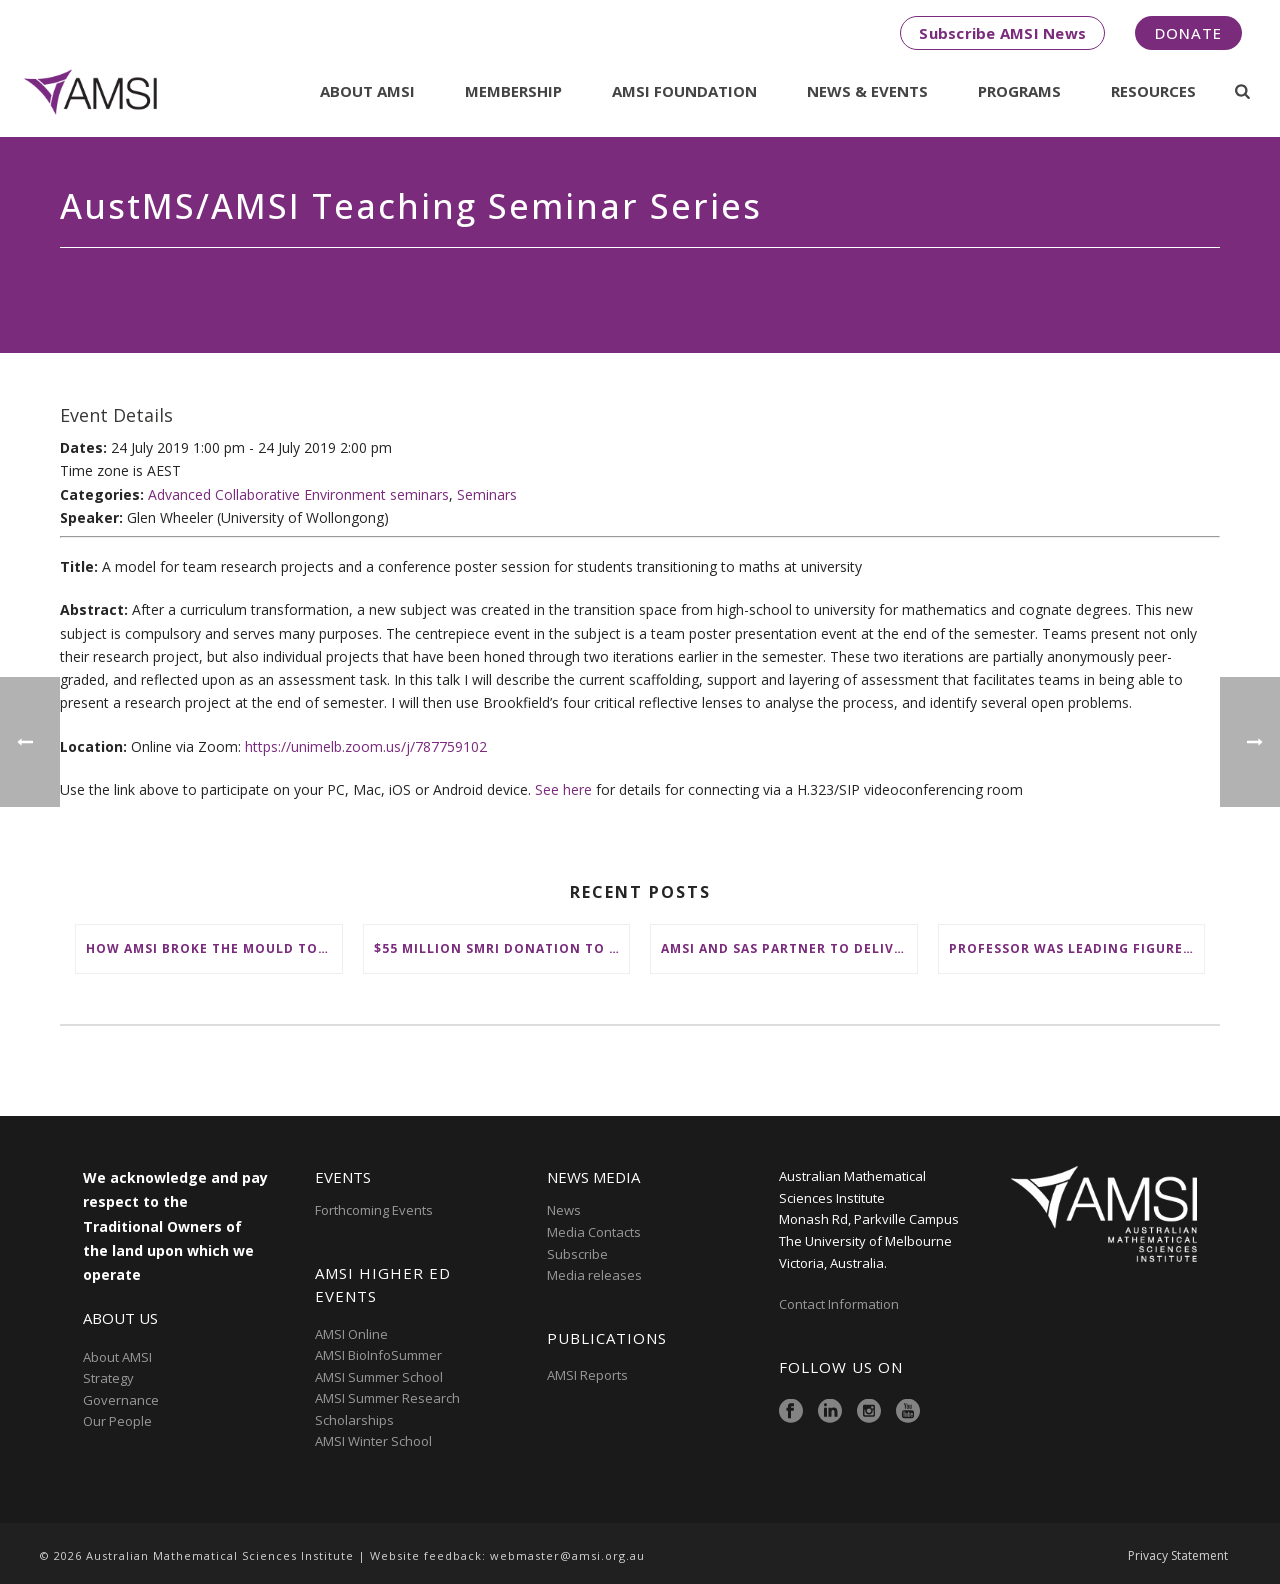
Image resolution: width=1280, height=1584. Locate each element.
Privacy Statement (1178, 1556)
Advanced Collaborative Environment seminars (298, 494)
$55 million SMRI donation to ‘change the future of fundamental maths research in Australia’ (502, 948)
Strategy (108, 1378)
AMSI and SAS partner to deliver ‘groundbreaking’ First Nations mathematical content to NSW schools (789, 948)
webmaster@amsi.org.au (567, 1555)
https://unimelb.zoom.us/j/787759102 (366, 746)
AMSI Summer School (379, 1377)
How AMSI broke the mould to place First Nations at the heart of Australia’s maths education (214, 948)
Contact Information (840, 1304)
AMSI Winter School (373, 1441)
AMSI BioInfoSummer (378, 1355)
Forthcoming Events (374, 1210)
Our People (117, 1421)
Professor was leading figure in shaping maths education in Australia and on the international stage (1077, 948)
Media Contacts (594, 1232)
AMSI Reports (587, 1375)
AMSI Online (351, 1334)
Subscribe (577, 1254)
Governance (121, 1400)
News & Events (867, 91)
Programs (1019, 91)
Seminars (487, 494)
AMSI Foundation (684, 91)
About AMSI (367, 91)
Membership (513, 91)
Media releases (594, 1275)
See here (563, 789)
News (564, 1210)
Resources (1153, 91)
